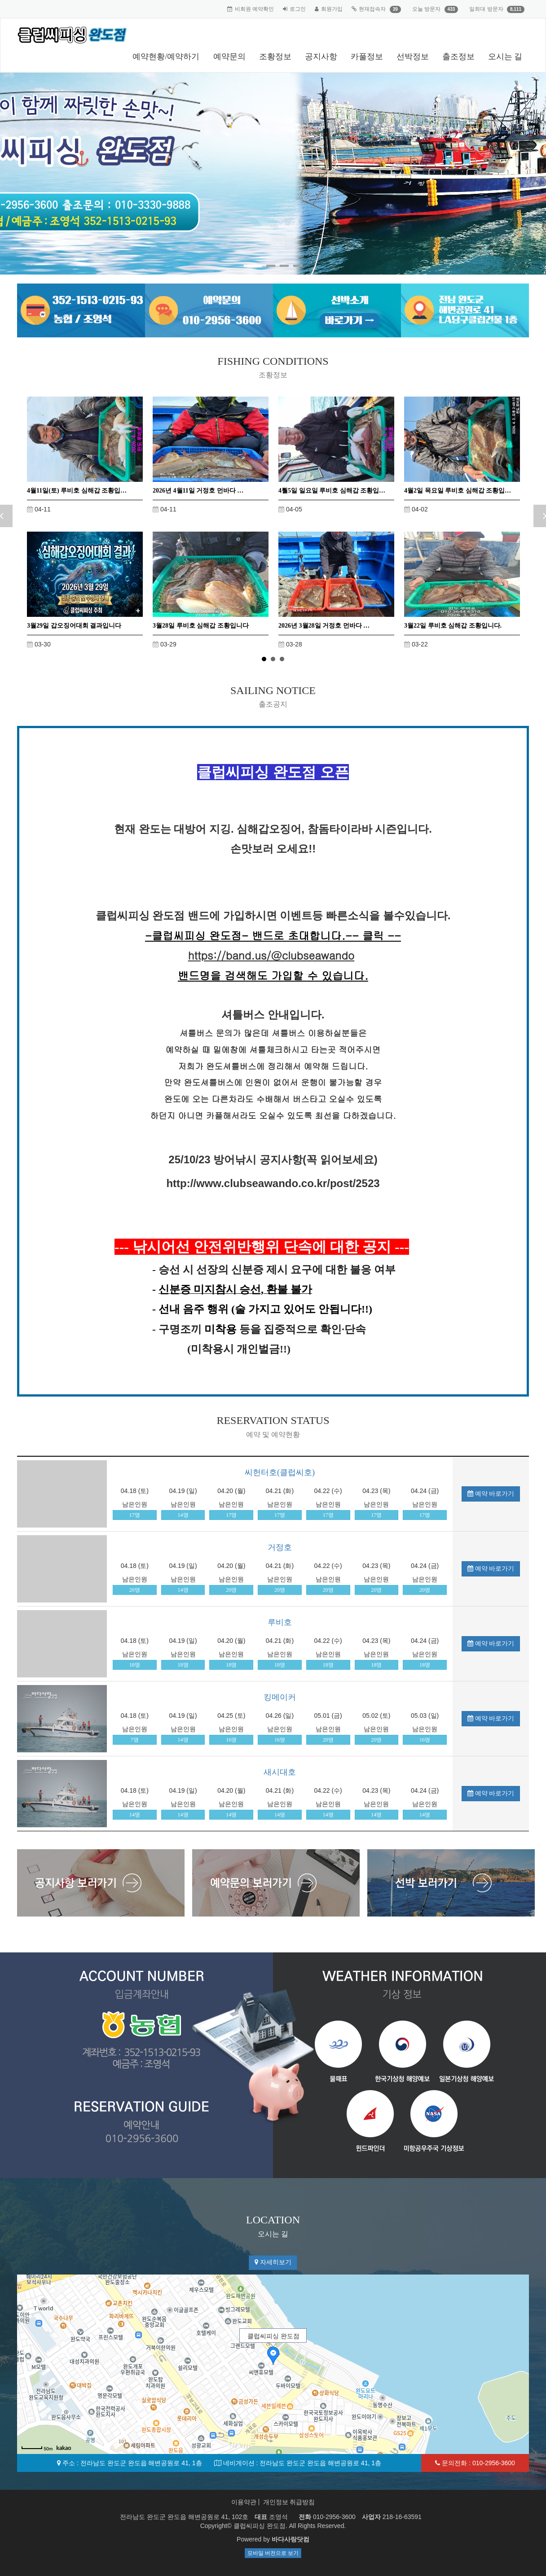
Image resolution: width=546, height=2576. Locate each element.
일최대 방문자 (486, 9)
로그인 (298, 9)
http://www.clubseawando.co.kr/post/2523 (272, 1183)
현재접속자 (372, 9)
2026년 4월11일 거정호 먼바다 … (198, 490)
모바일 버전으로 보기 (273, 2553)
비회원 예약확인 (254, 9)
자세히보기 (273, 2262)
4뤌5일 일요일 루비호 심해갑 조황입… (331, 490)
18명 (134, 1665)
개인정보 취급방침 (289, 2502)
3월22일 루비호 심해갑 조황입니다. (453, 625)
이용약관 (243, 2502)
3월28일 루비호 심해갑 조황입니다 (201, 625)
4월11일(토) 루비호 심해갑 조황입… (77, 490)
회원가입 (332, 9)
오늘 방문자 (426, 9)
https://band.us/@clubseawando (271, 955)
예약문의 (229, 56)
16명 (231, 1740)
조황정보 (275, 56)
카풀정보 (367, 56)
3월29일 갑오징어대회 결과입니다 (74, 625)
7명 (135, 1740)
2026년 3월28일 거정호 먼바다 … (324, 625)
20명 (134, 1590)
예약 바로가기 (490, 1493)
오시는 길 (505, 56)
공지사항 (321, 56)
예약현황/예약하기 (165, 56)
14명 (183, 1515)
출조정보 (458, 56)
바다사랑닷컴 (290, 2539)
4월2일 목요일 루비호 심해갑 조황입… (457, 490)
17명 (134, 1515)
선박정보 (412, 56)
